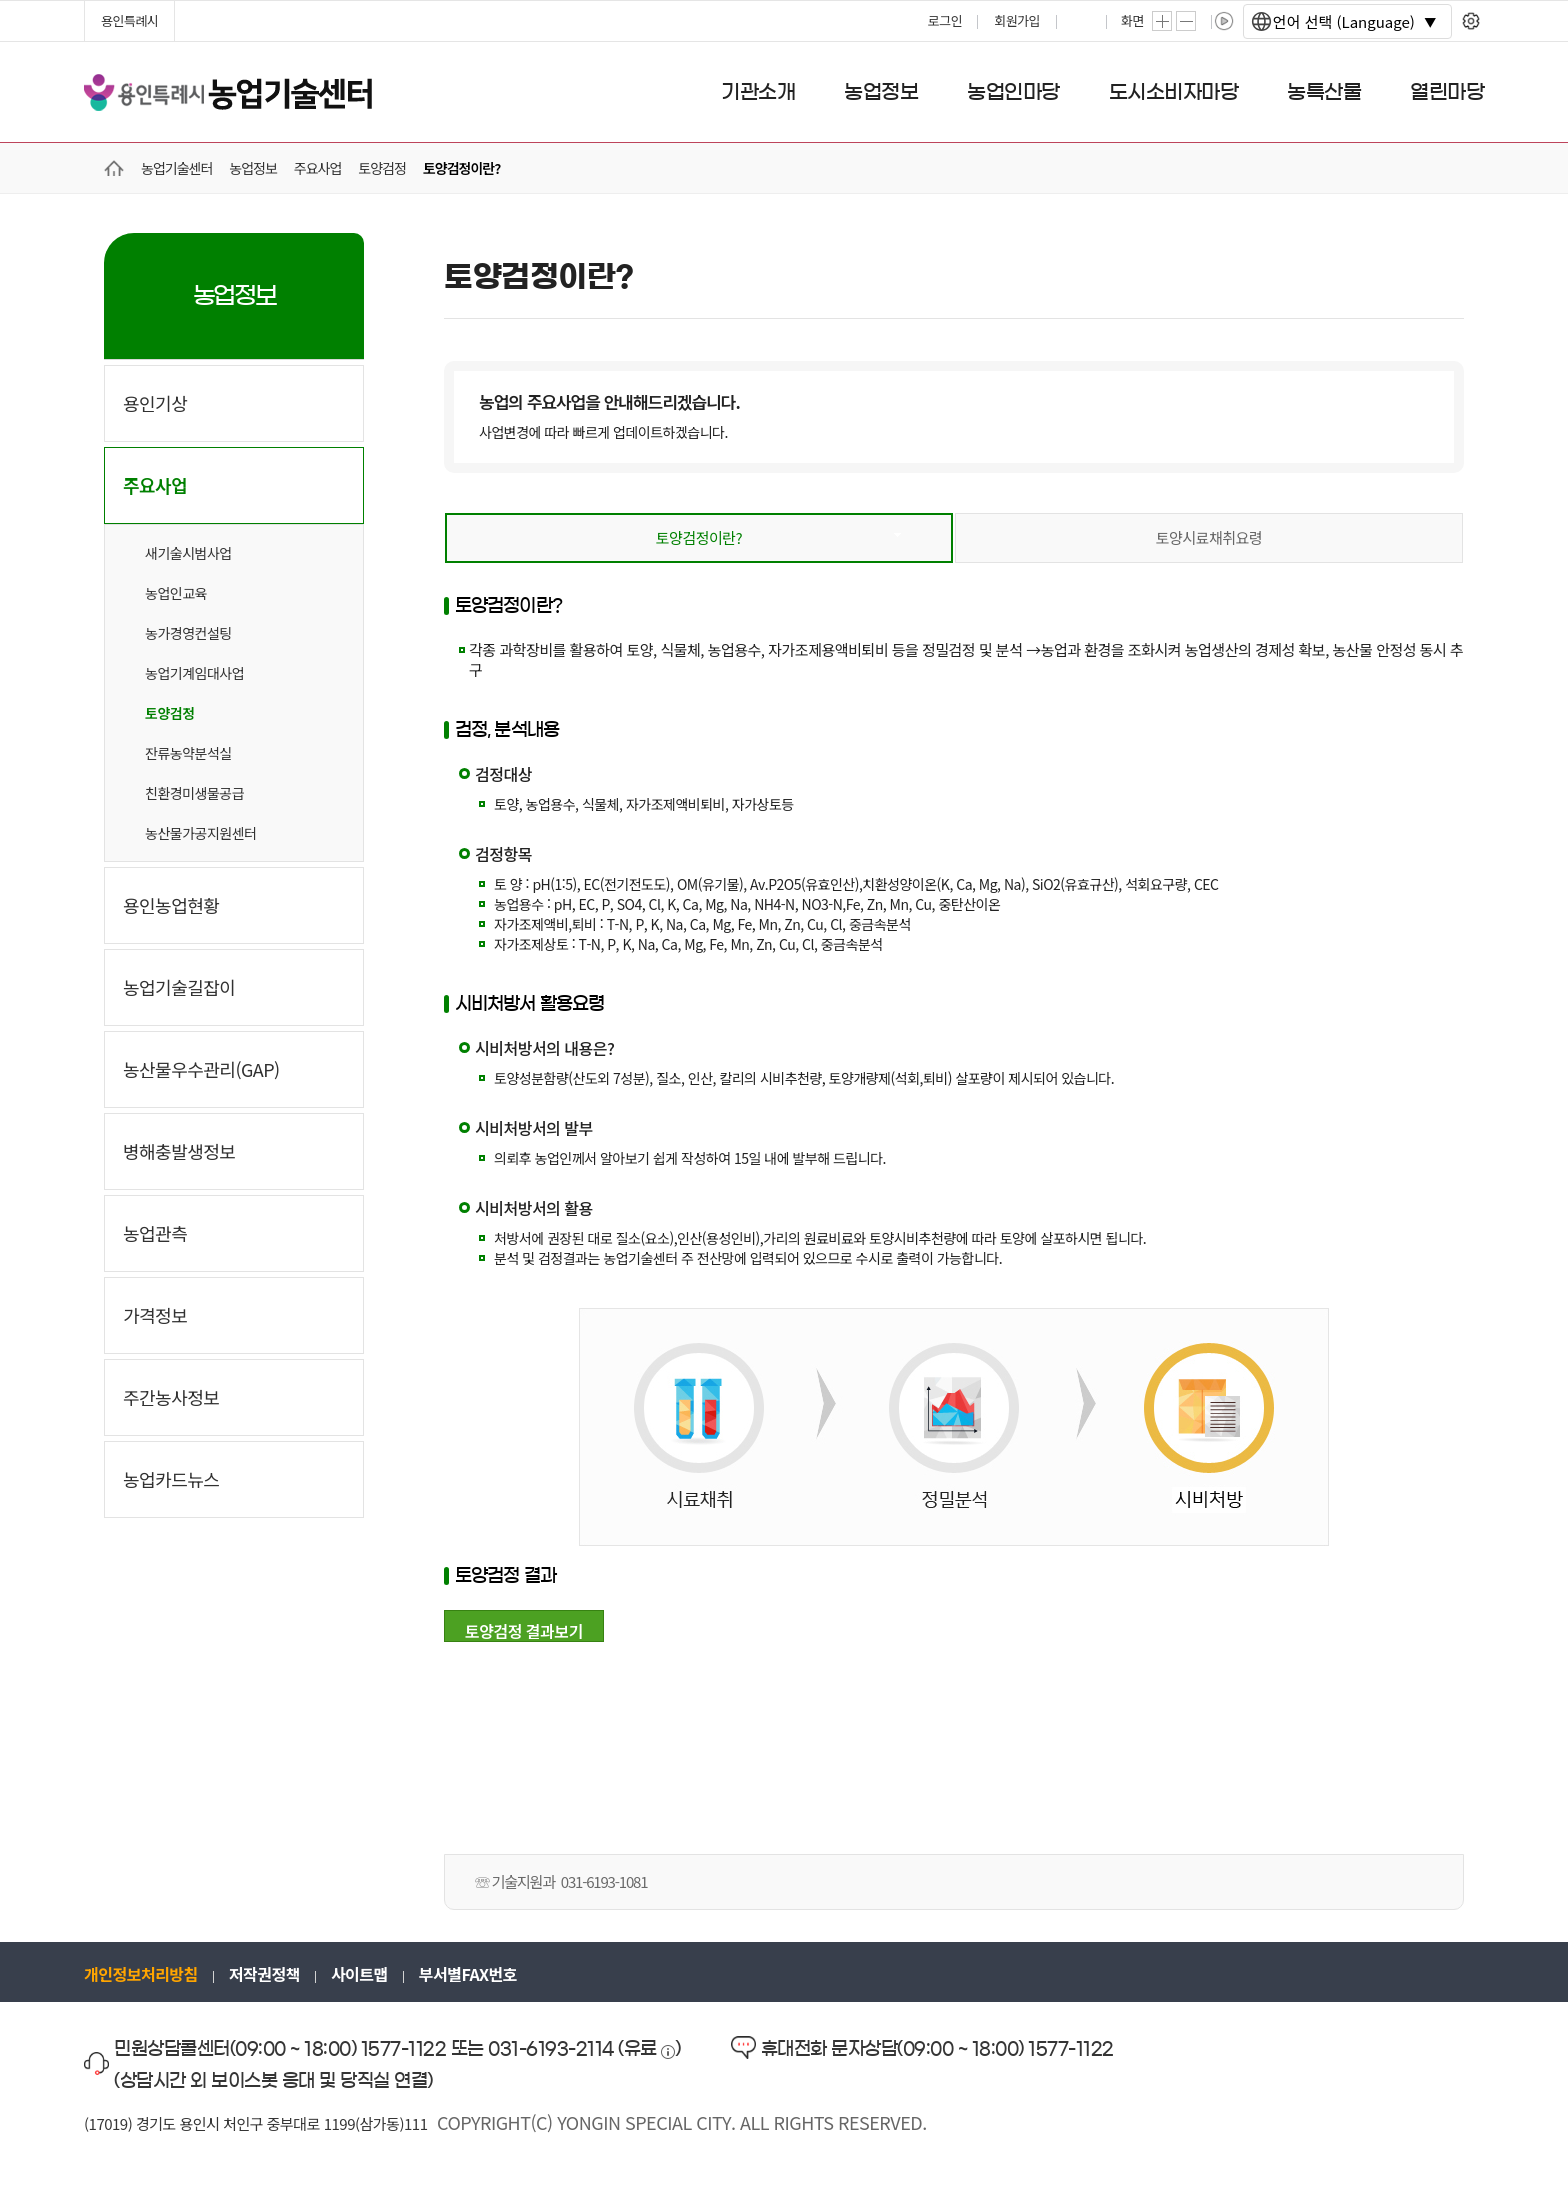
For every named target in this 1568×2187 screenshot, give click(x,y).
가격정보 (155, 1315)
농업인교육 (176, 593)
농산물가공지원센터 (200, 833)
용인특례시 (129, 20)
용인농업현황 (171, 905)
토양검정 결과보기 (524, 1630)
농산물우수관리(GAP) (201, 1069)
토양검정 (170, 713)
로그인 (945, 20)
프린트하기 (1083, 21)
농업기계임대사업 (194, 673)
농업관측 (155, 1233)
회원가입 (1017, 20)
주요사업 (155, 485)
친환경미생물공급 (194, 793)
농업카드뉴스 (171, 1479)
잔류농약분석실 (188, 753)
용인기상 (155, 403)
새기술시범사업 (188, 553)
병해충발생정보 (179, 1151)
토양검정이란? (699, 537)
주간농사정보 (171, 1397)
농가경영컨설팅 (188, 633)
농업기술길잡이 (179, 987)
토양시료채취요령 (1209, 537)
